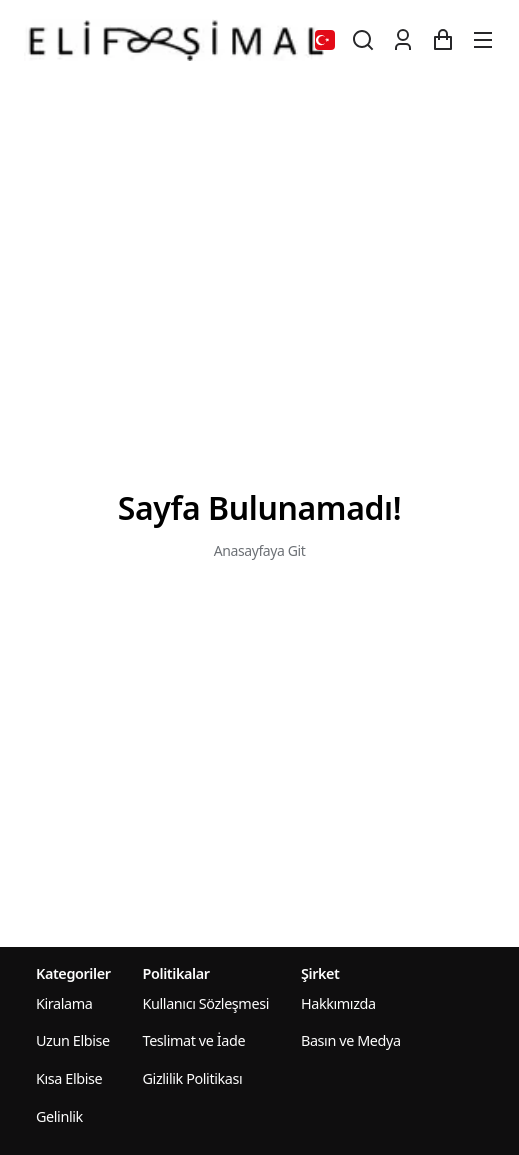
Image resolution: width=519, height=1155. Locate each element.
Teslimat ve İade (194, 1040)
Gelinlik (59, 1116)
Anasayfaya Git (260, 550)
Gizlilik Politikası (193, 1078)
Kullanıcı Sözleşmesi (206, 1003)
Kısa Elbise (69, 1078)
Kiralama (64, 1003)
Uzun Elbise (73, 1040)
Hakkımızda (338, 1003)
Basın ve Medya (351, 1040)
